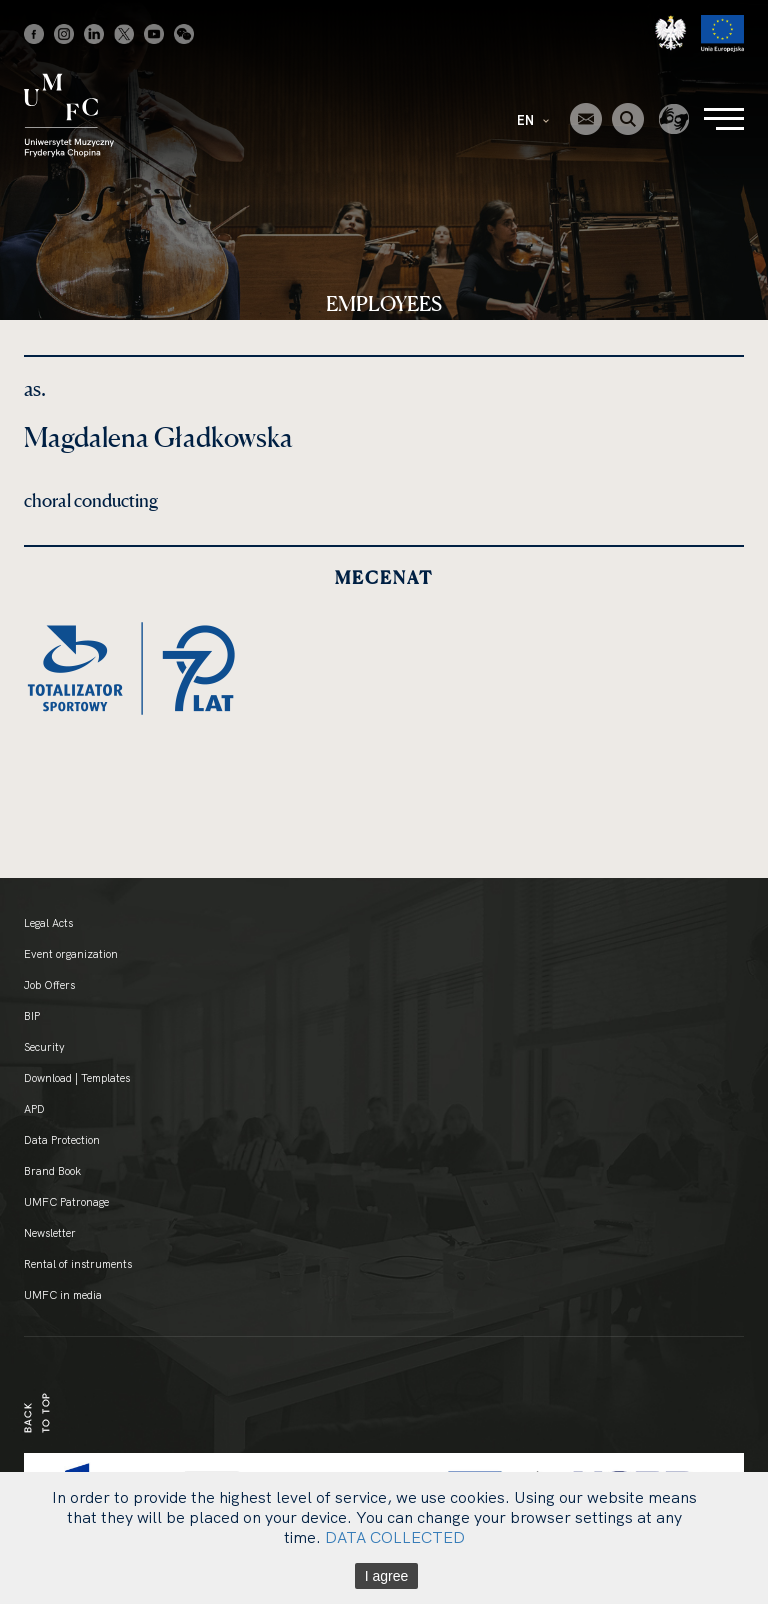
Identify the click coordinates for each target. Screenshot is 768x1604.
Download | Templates (77, 1078)
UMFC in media (63, 1295)
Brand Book (52, 1171)
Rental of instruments (78, 1264)
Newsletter (50, 1233)
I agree (387, 1576)
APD (34, 1109)
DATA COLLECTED (395, 1537)
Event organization (71, 954)
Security (44, 1047)
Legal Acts (48, 923)
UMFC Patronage (66, 1202)
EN (533, 120)
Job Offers (49, 985)
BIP (32, 1016)
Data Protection (62, 1140)
